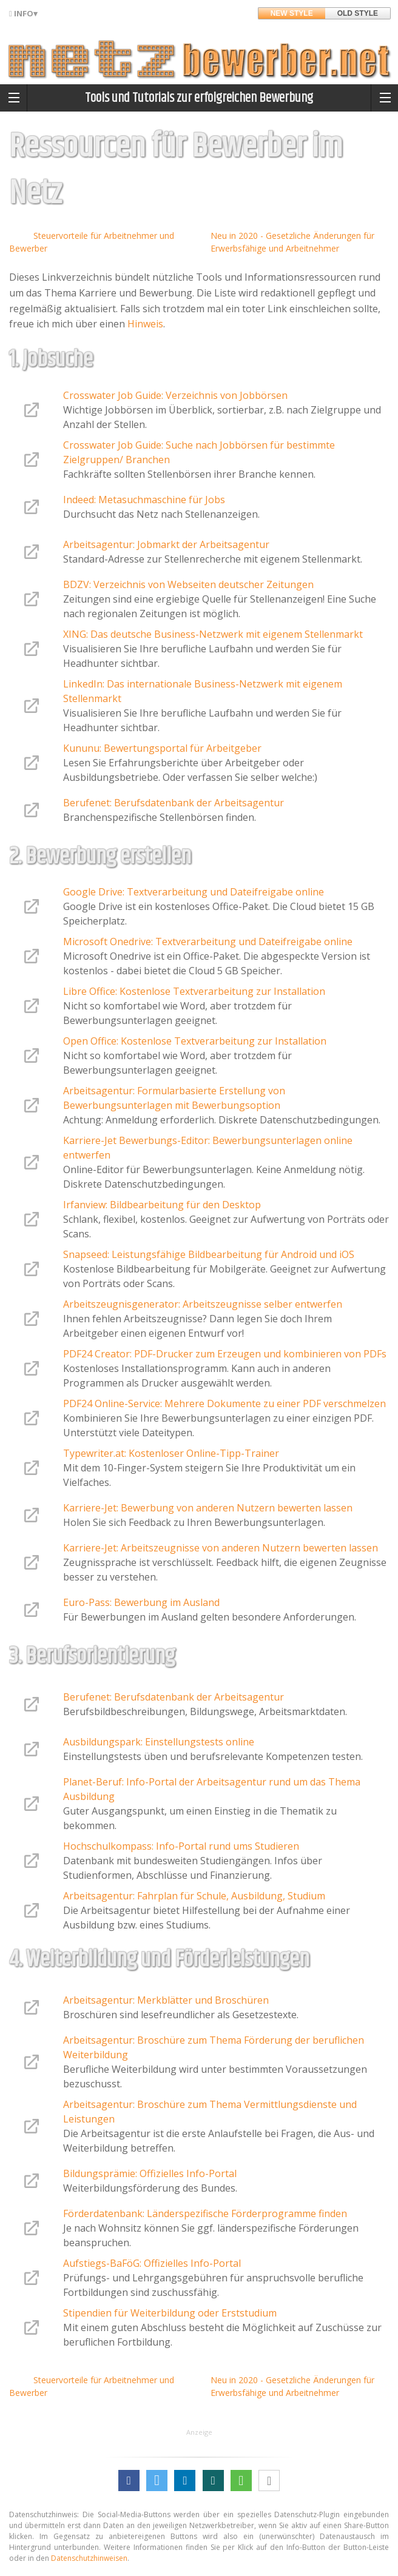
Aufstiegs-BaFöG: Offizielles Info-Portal (152, 2263)
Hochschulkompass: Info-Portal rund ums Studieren (181, 1846)
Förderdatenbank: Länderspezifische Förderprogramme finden (205, 2213)
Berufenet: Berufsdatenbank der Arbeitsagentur (173, 802)
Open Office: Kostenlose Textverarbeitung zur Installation (194, 1041)
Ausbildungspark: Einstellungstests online (158, 1741)
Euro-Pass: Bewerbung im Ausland (141, 1602)
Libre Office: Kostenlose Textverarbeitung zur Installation (194, 991)
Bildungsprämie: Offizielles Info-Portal (150, 2173)
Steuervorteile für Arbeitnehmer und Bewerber (91, 242)
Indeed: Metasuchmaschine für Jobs (144, 499)
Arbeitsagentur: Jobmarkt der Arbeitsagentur (166, 544)
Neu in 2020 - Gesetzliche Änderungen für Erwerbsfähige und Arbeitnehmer (292, 242)
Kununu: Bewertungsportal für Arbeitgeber (162, 748)
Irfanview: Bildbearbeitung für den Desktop (162, 1204)
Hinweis (145, 323)
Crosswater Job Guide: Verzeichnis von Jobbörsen (175, 395)
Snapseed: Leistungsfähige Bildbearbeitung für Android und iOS (208, 1254)
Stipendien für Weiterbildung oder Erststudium (170, 2313)
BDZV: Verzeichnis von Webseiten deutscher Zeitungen (188, 584)
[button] (129, 2480)
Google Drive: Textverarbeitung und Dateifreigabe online (193, 891)
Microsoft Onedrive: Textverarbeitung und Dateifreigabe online (207, 941)
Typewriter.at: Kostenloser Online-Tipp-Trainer (171, 1453)
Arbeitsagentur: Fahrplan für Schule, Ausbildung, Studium (194, 1895)
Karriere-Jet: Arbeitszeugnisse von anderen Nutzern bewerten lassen (220, 1547)
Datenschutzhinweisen (89, 2558)
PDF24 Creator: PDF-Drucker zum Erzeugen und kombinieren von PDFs (224, 1353)
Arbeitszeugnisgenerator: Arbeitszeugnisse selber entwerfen (202, 1304)
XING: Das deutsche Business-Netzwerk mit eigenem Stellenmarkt (213, 634)
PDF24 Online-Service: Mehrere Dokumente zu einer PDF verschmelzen (224, 1403)
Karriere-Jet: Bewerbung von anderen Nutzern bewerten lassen (207, 1507)
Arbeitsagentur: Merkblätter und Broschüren (166, 2000)
